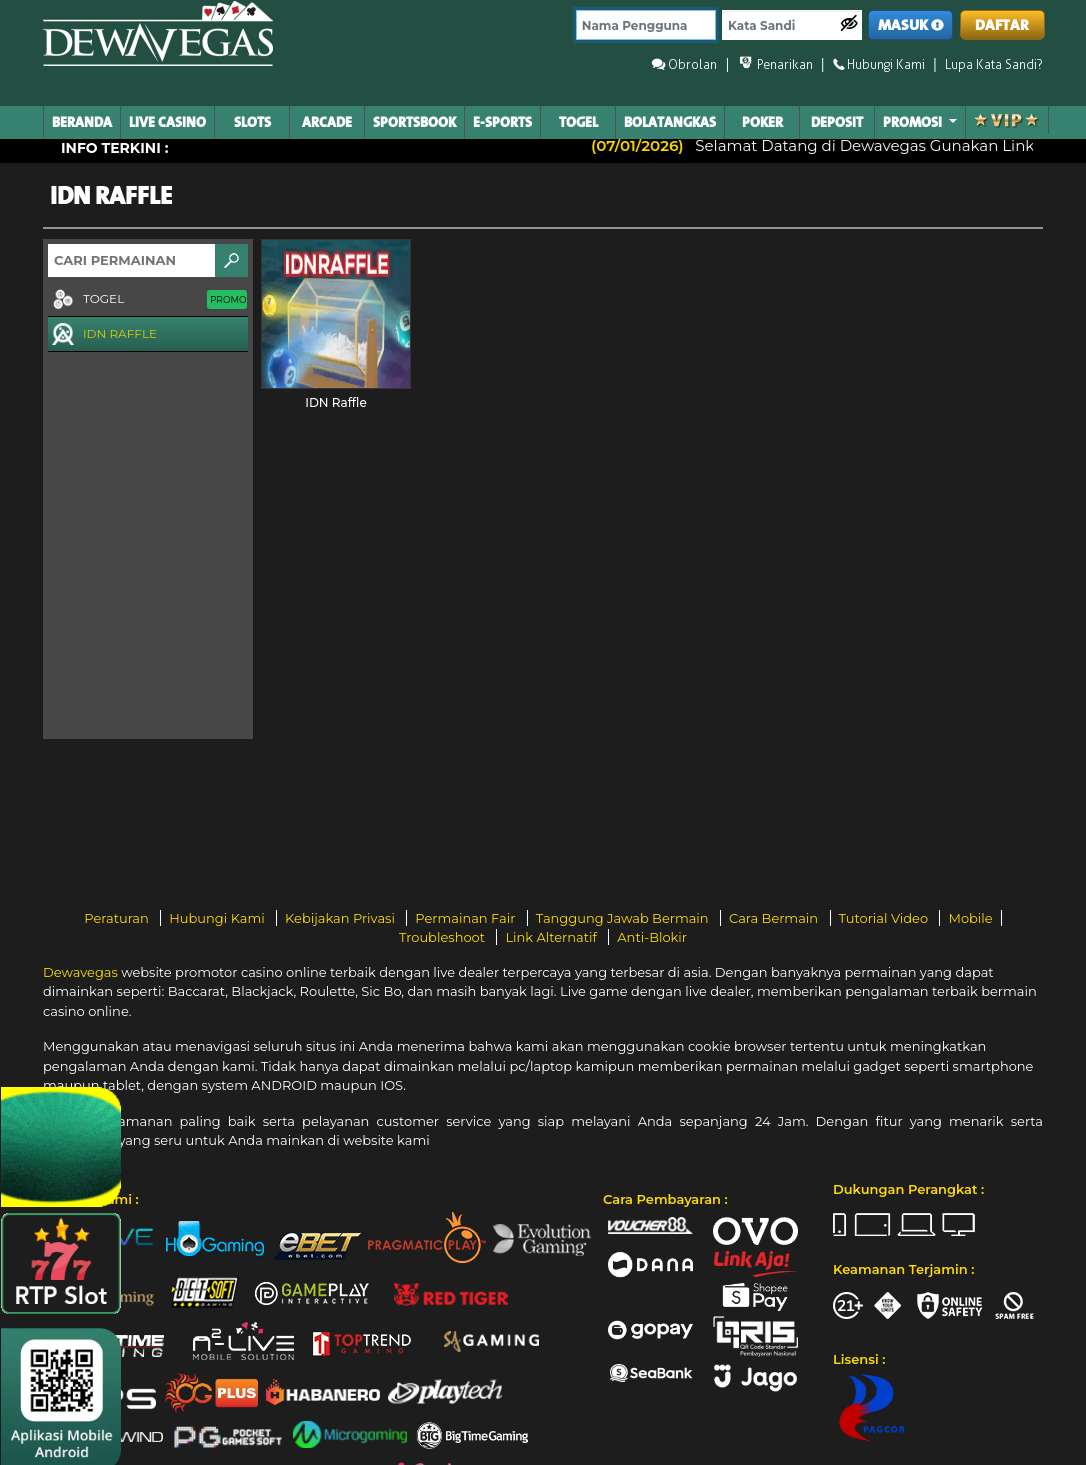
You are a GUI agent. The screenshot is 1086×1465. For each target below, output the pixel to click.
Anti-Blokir (652, 937)
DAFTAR (1002, 25)
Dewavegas (80, 972)
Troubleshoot (444, 937)
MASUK (911, 25)
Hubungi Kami (218, 918)
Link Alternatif (552, 937)
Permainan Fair (467, 918)
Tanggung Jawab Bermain (624, 918)
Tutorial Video (885, 918)
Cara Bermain (775, 918)
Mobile (970, 918)
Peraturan (118, 918)
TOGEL (147, 300)
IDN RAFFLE (102, 335)
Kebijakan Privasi (341, 918)
